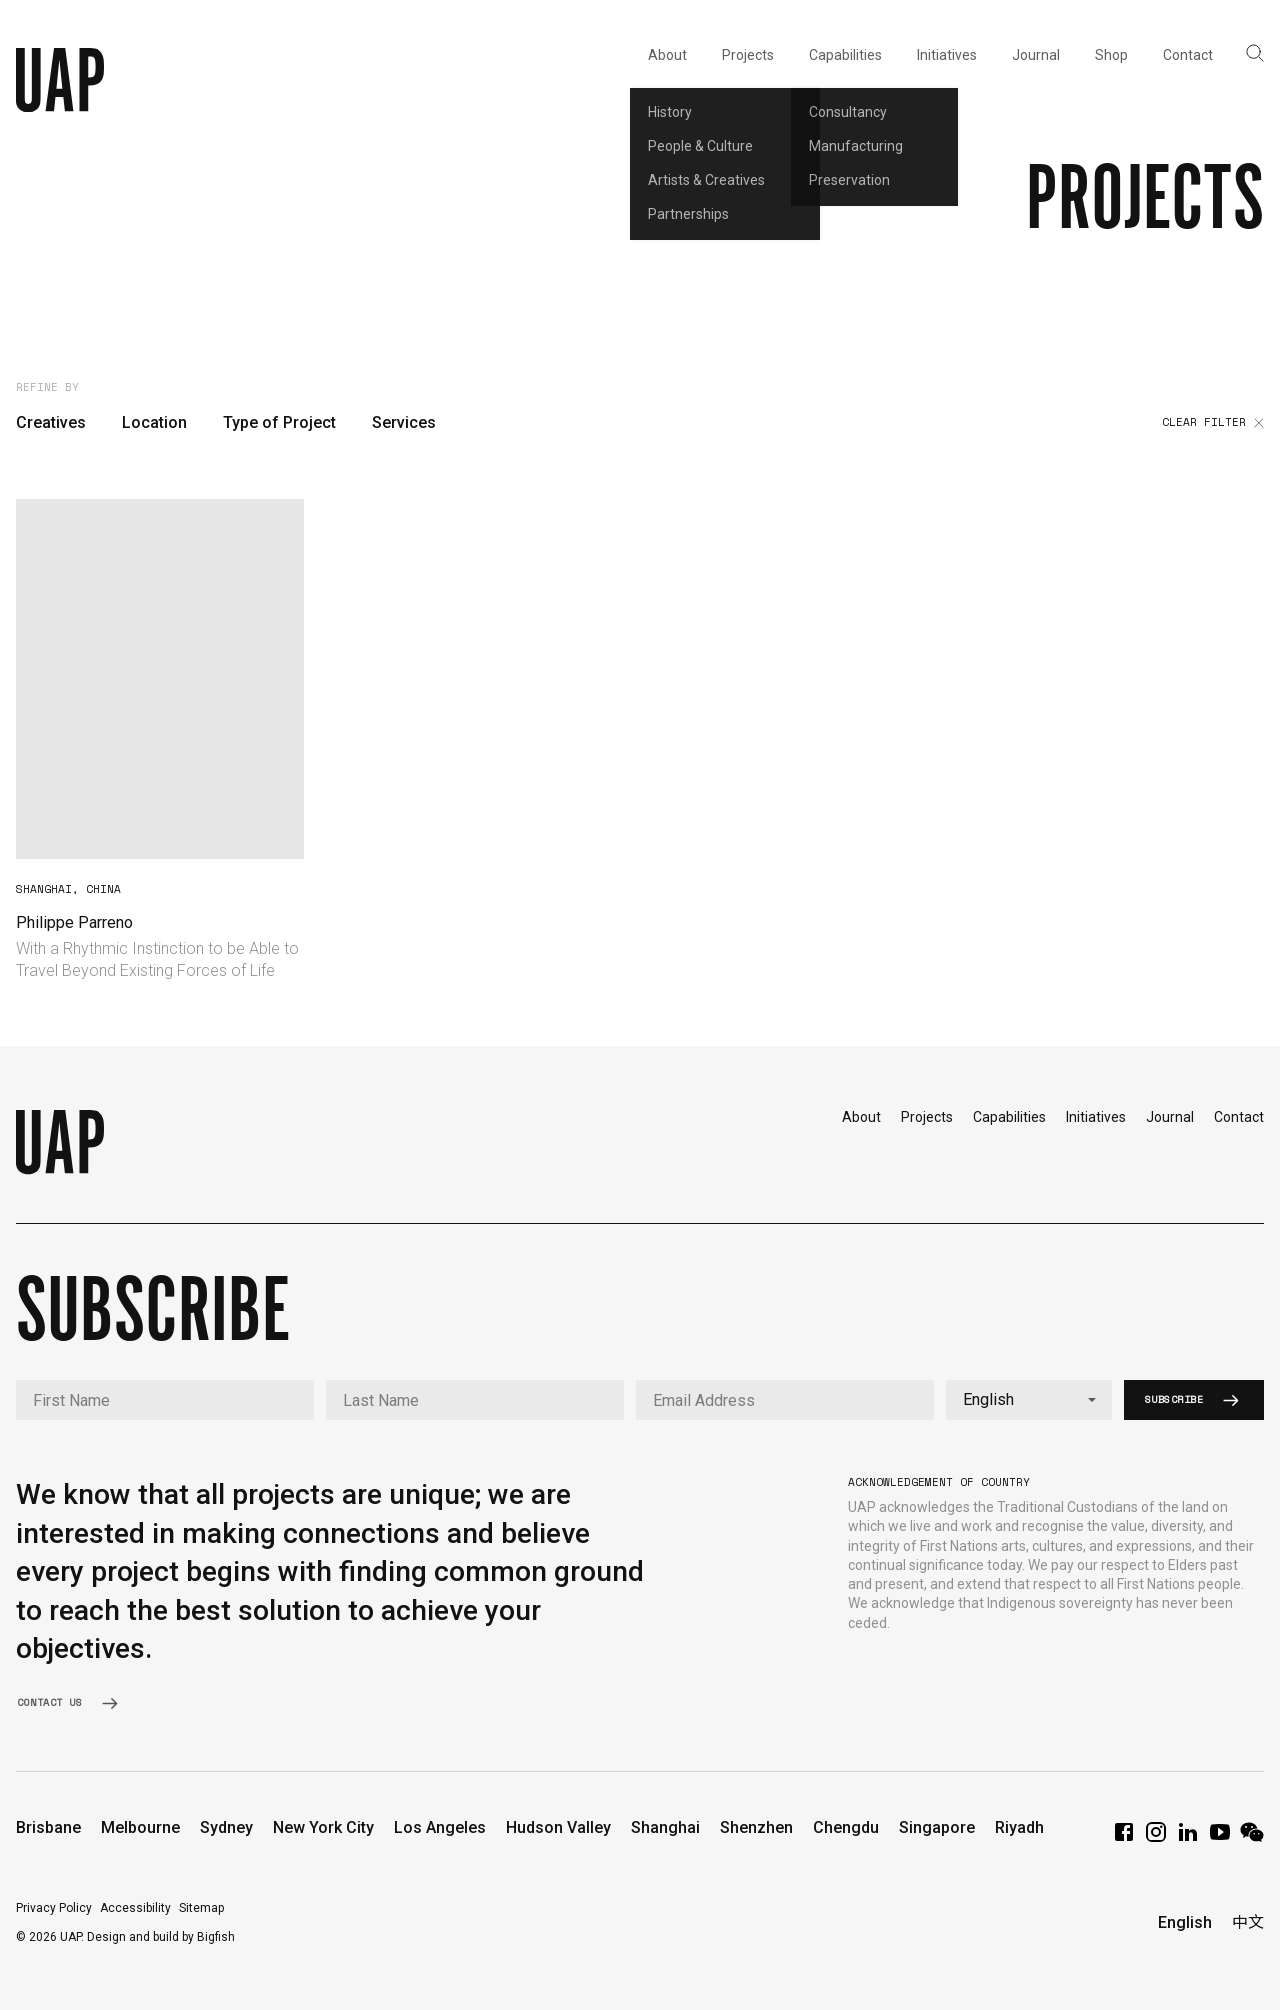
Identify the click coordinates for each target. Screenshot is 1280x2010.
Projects (927, 1117)
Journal (1170, 1117)
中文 (1248, 1922)
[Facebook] (1124, 1838)
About (861, 1117)
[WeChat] (1252, 1838)
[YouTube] (1220, 1838)
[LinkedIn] (1188, 1838)
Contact (1239, 1117)
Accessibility (135, 1908)
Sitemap (201, 1908)
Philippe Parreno (74, 922)
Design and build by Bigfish (161, 1937)
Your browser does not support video (160, 679)
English (1185, 1922)
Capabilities (1009, 1117)
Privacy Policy (54, 1908)
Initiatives (1096, 1117)
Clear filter (1213, 423)
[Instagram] (1156, 1838)
